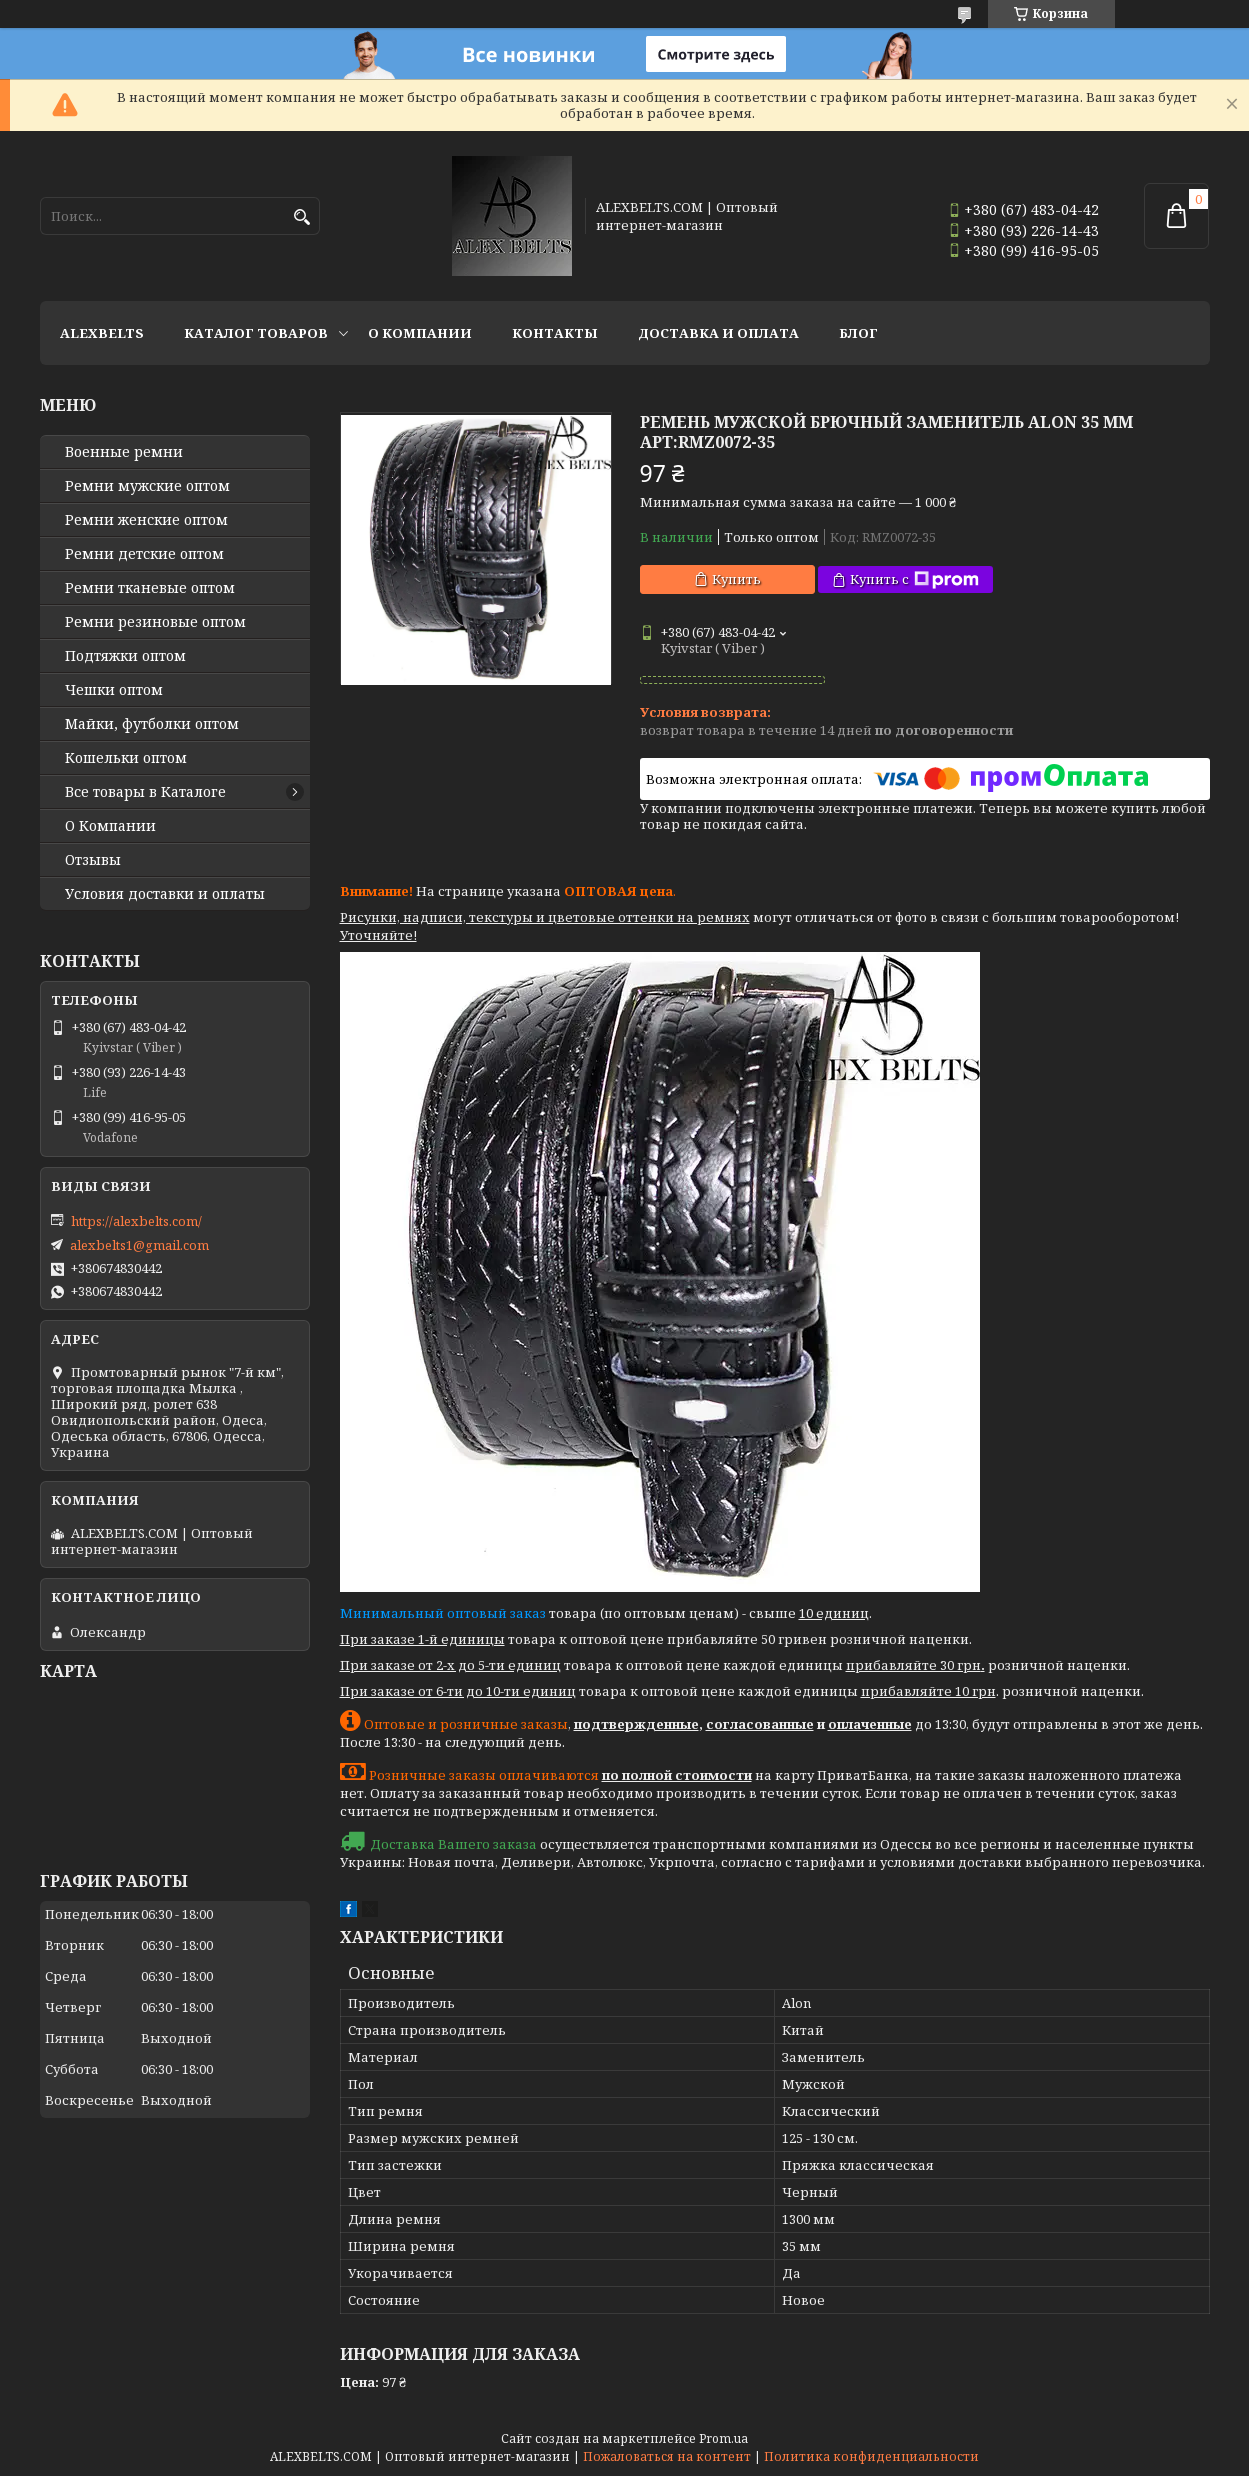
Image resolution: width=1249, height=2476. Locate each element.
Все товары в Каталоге (145, 792)
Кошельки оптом (126, 758)
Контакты (555, 333)
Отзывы (93, 860)
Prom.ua (723, 2438)
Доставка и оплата (718, 333)
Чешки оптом (114, 690)
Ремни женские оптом (146, 520)
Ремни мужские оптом (147, 486)
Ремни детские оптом (144, 554)
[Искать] (302, 217)
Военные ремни (124, 452)
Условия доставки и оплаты (165, 894)
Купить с (914, 579)
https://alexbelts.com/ (136, 1221)
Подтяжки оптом (125, 656)
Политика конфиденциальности (871, 2456)
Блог (858, 333)
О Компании (420, 333)
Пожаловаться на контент (667, 2456)
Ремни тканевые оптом (150, 588)
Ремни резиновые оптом (155, 622)
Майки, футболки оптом (152, 724)
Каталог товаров (256, 333)
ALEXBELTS (102, 333)
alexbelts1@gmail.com (139, 1245)
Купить (736, 579)
